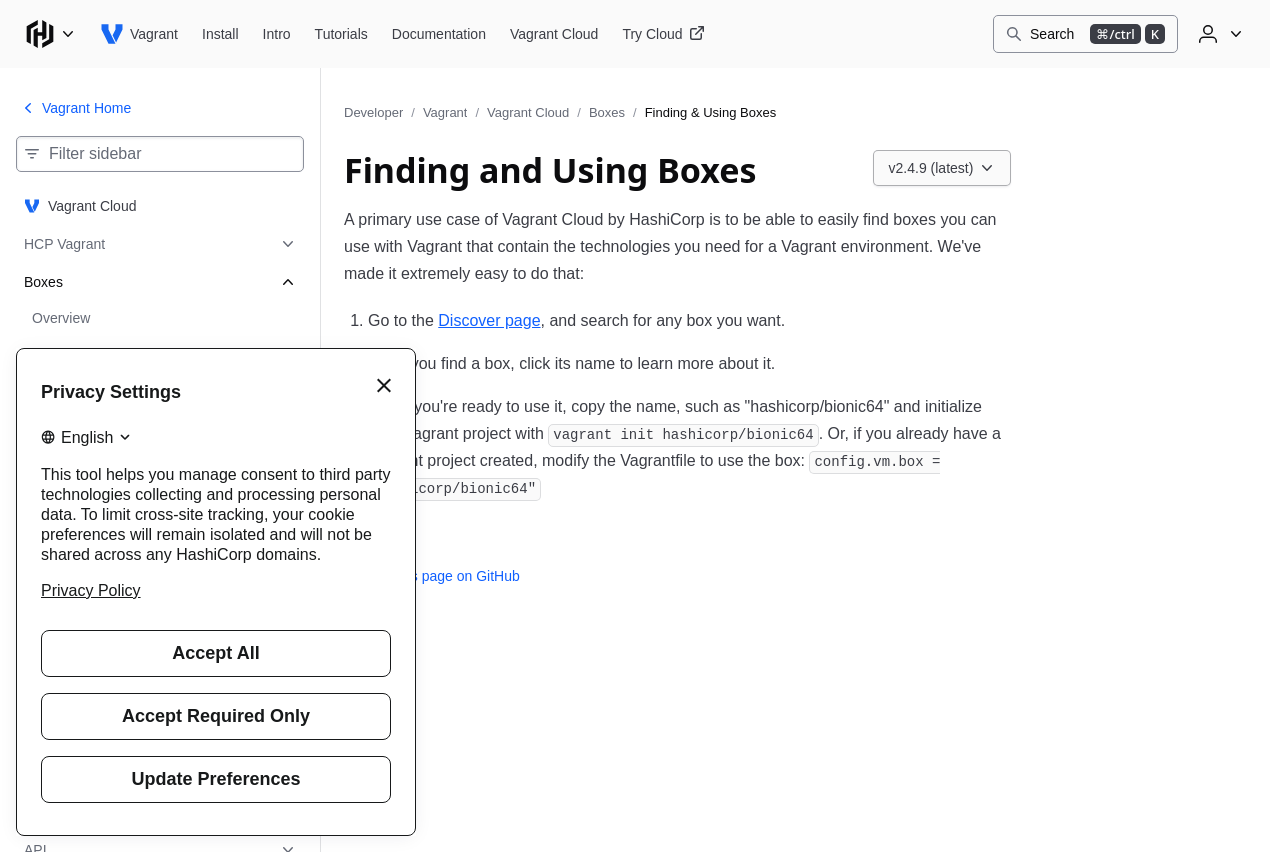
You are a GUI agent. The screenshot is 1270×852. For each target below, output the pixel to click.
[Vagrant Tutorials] (341, 34)
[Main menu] (50, 34)
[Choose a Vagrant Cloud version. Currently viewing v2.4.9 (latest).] (942, 168)
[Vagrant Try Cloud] (663, 34)
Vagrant (445, 112)
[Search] (1085, 34)
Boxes (607, 112)
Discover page (489, 320)
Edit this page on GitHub (432, 576)
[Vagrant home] (139, 34)
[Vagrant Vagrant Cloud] (554, 34)
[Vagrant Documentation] (439, 34)
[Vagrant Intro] (277, 34)
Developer (373, 112)
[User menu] (1218, 34)
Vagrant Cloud (528, 112)
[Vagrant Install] (220, 34)
